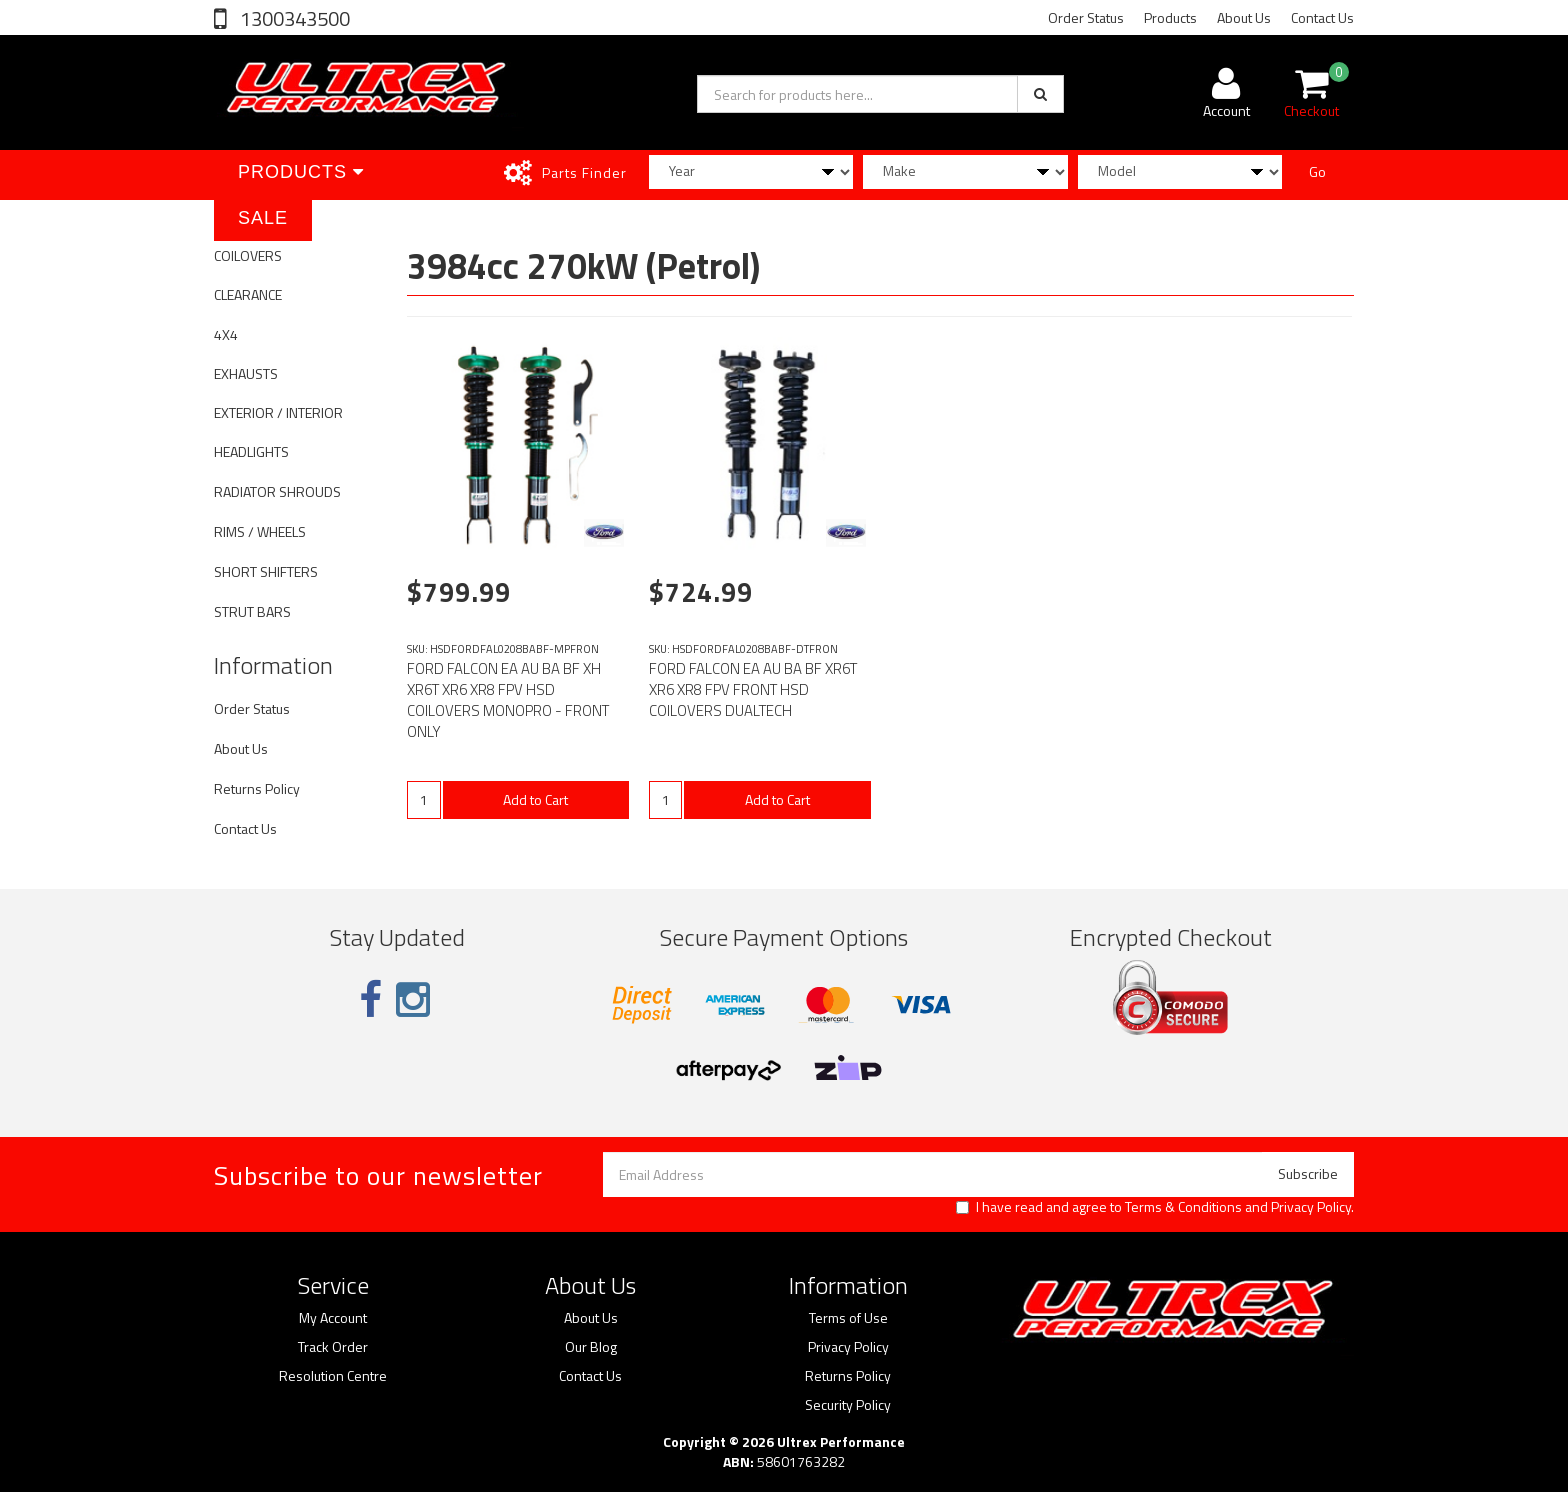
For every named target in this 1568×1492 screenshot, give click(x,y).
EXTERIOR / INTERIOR (278, 412)
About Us (1244, 17)
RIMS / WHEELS (260, 531)
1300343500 (293, 18)
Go (1317, 171)
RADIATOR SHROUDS (277, 491)
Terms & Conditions (1183, 1206)
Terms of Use (848, 1318)
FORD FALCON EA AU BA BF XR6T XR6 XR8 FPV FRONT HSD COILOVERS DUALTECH (753, 689)
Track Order (333, 1347)
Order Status (1086, 17)
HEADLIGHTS (251, 451)
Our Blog (591, 1347)
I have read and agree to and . (1155, 1207)
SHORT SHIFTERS (266, 571)
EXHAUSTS (246, 373)
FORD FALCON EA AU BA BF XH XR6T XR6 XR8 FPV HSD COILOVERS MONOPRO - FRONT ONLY (508, 700)
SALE (263, 218)
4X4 (226, 334)
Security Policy (848, 1405)
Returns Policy (257, 788)
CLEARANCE (248, 294)
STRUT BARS (252, 611)
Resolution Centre (333, 1376)
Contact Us (1322, 17)
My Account (333, 1318)
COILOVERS (248, 255)
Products (1170, 17)
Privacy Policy (1311, 1206)
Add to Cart (535, 799)
